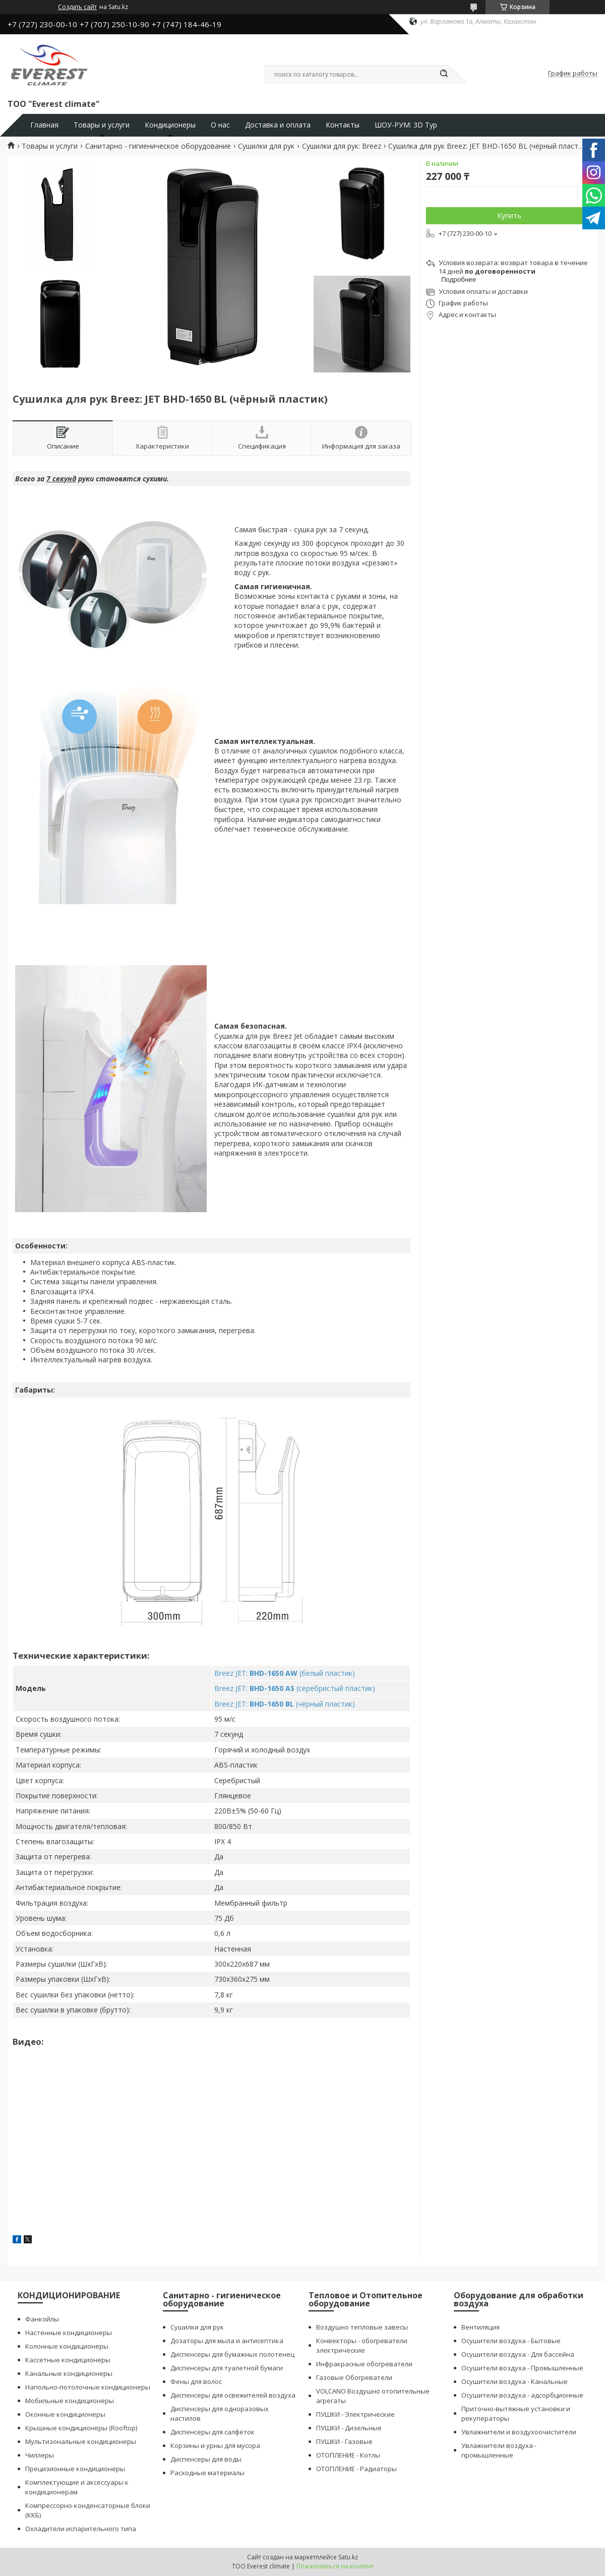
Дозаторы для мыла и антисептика (226, 2340)
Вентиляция (480, 2327)
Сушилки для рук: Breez (341, 146)
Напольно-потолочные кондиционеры (87, 2387)
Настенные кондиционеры (68, 2332)
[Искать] (444, 74)
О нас (220, 125)
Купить (509, 215)
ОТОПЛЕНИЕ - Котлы (348, 2455)
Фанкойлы (42, 2318)
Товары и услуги (102, 125)
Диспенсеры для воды (205, 2459)
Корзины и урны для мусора (215, 2445)
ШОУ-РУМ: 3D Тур (406, 125)
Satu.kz (348, 2557)
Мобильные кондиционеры (69, 2400)
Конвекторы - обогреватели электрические (361, 2345)
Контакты (342, 125)
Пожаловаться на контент (335, 2566)
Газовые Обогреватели (354, 2377)
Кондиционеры (170, 125)
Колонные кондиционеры (66, 2346)
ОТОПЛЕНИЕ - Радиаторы (356, 2468)
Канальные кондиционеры (68, 2373)
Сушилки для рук (266, 146)
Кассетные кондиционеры (67, 2359)
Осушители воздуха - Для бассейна (517, 2354)
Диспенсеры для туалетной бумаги (226, 2367)
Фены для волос (196, 2381)
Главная (44, 125)
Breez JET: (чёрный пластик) (284, 1704)
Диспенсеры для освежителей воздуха (232, 2395)
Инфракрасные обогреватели (364, 2363)
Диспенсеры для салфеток (212, 2431)
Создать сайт (77, 7)
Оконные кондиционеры (65, 2414)
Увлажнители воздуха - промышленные (498, 2450)
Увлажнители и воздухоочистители (518, 2431)
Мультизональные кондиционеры (80, 2441)
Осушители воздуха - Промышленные (522, 2367)
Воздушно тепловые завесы (362, 2327)
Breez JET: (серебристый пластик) (294, 1688)
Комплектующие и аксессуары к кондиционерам (77, 2487)
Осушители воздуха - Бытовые (511, 2340)
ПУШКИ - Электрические (355, 2414)
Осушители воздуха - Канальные (514, 2381)
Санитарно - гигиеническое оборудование (158, 146)
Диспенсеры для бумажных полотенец (232, 2354)
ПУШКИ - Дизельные (349, 2427)
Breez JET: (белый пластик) (284, 1673)
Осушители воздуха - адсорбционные (522, 2395)
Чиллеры (39, 2455)
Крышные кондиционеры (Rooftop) (81, 2427)
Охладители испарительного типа (80, 2528)
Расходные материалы (207, 2472)
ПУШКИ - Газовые (344, 2441)
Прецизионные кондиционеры (75, 2468)
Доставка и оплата (278, 125)
